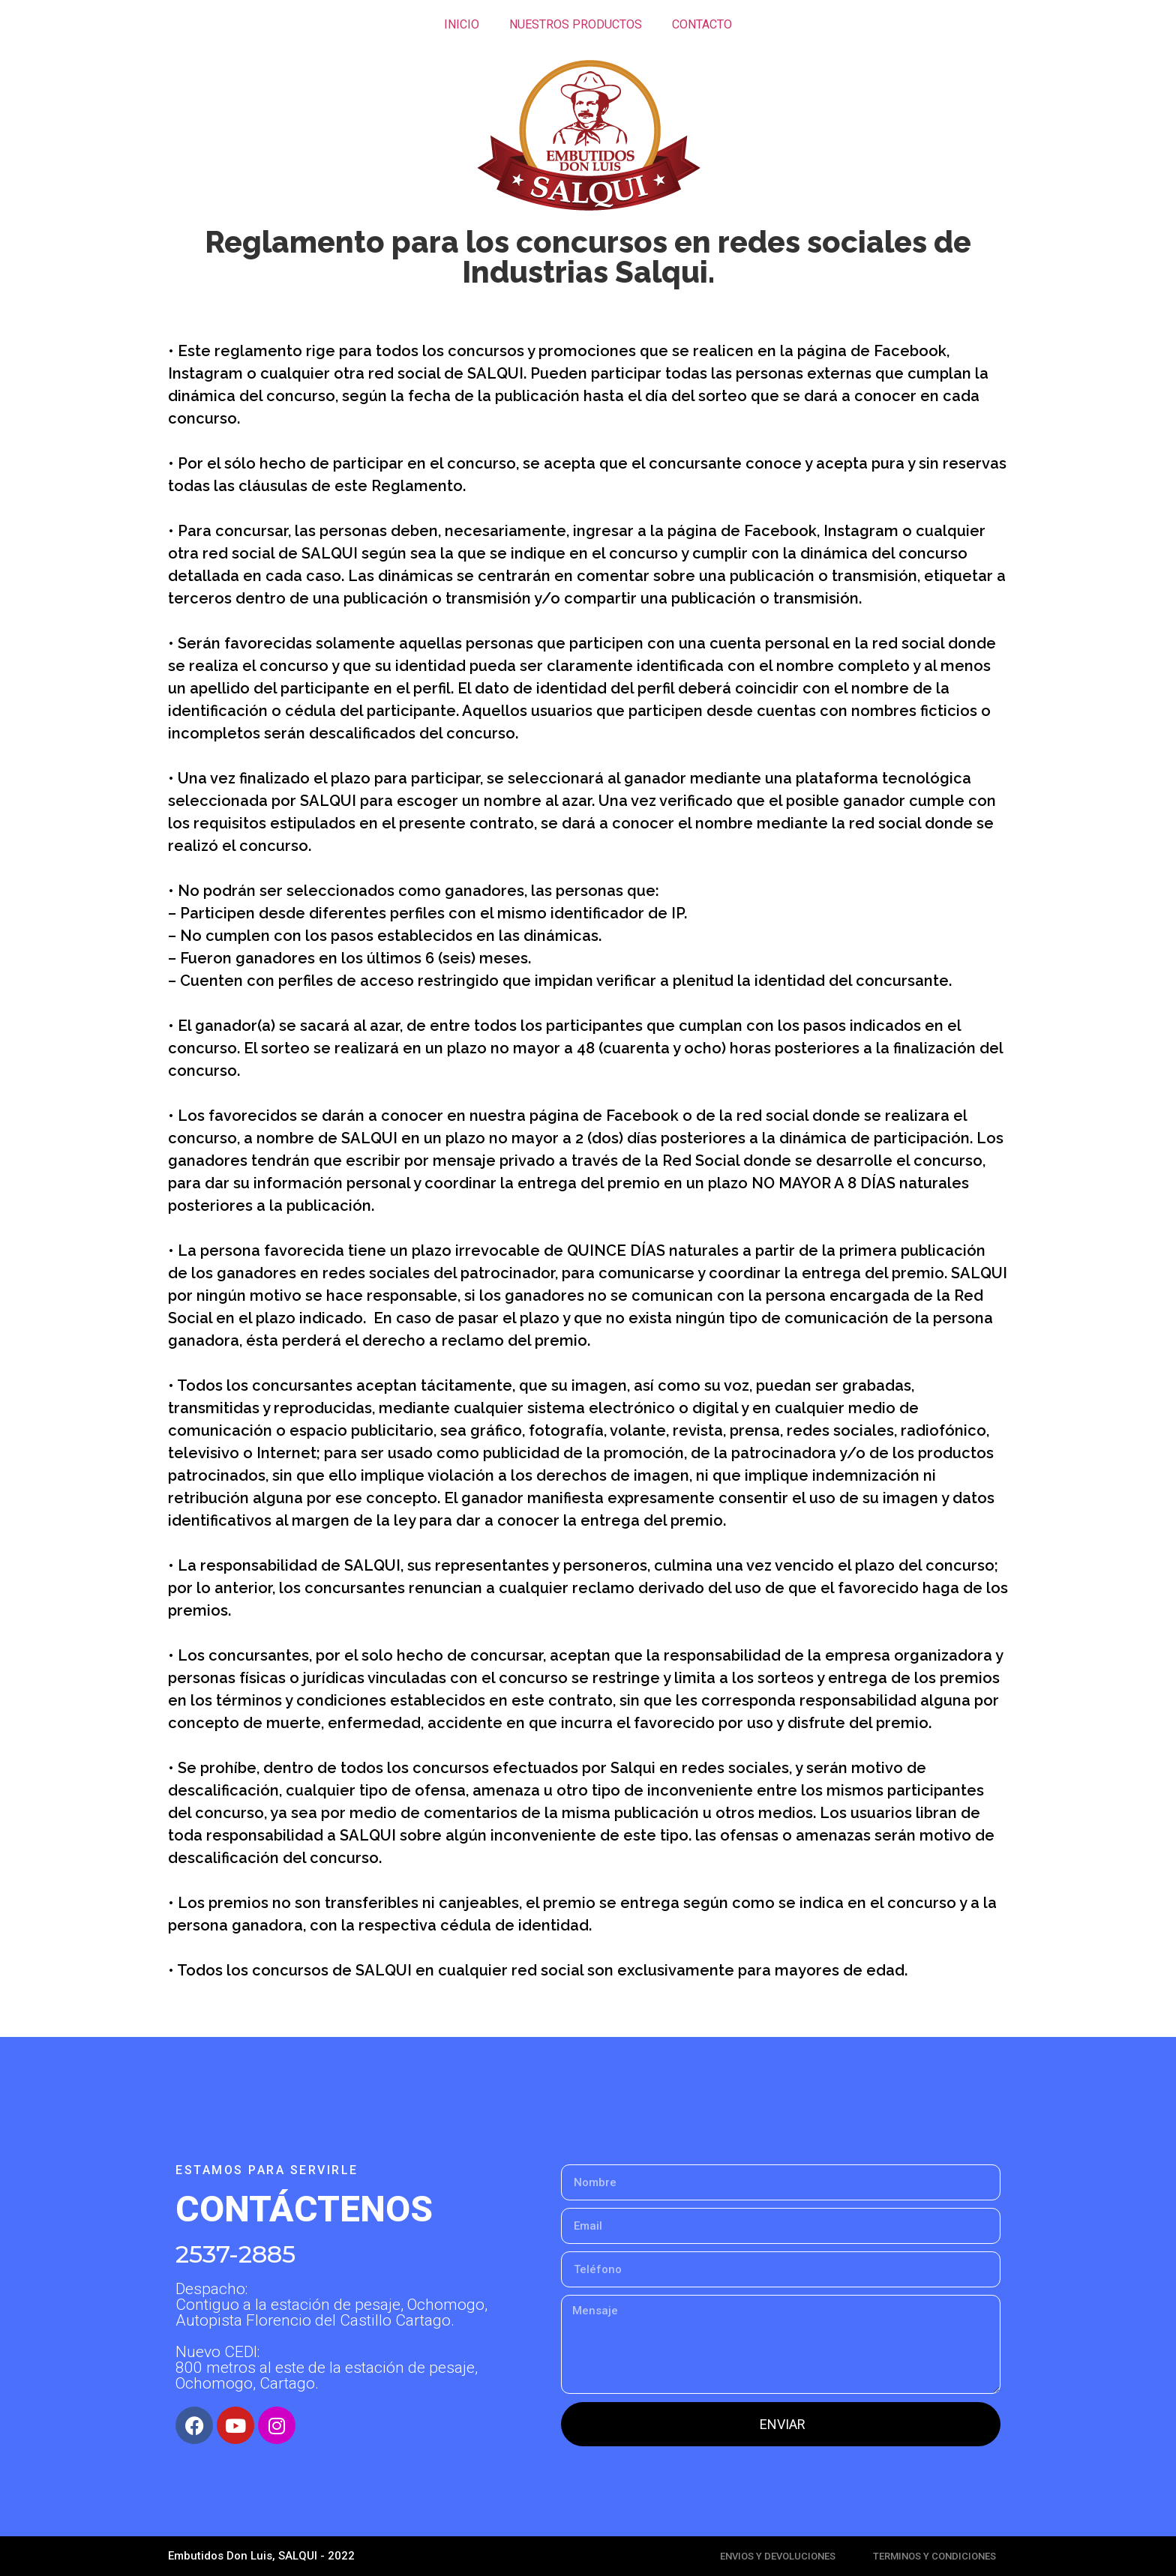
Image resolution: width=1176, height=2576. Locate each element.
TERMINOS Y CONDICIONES (934, 2556)
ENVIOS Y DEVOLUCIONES (778, 2556)
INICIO (461, 24)
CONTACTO (702, 24)
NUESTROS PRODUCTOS (575, 24)
